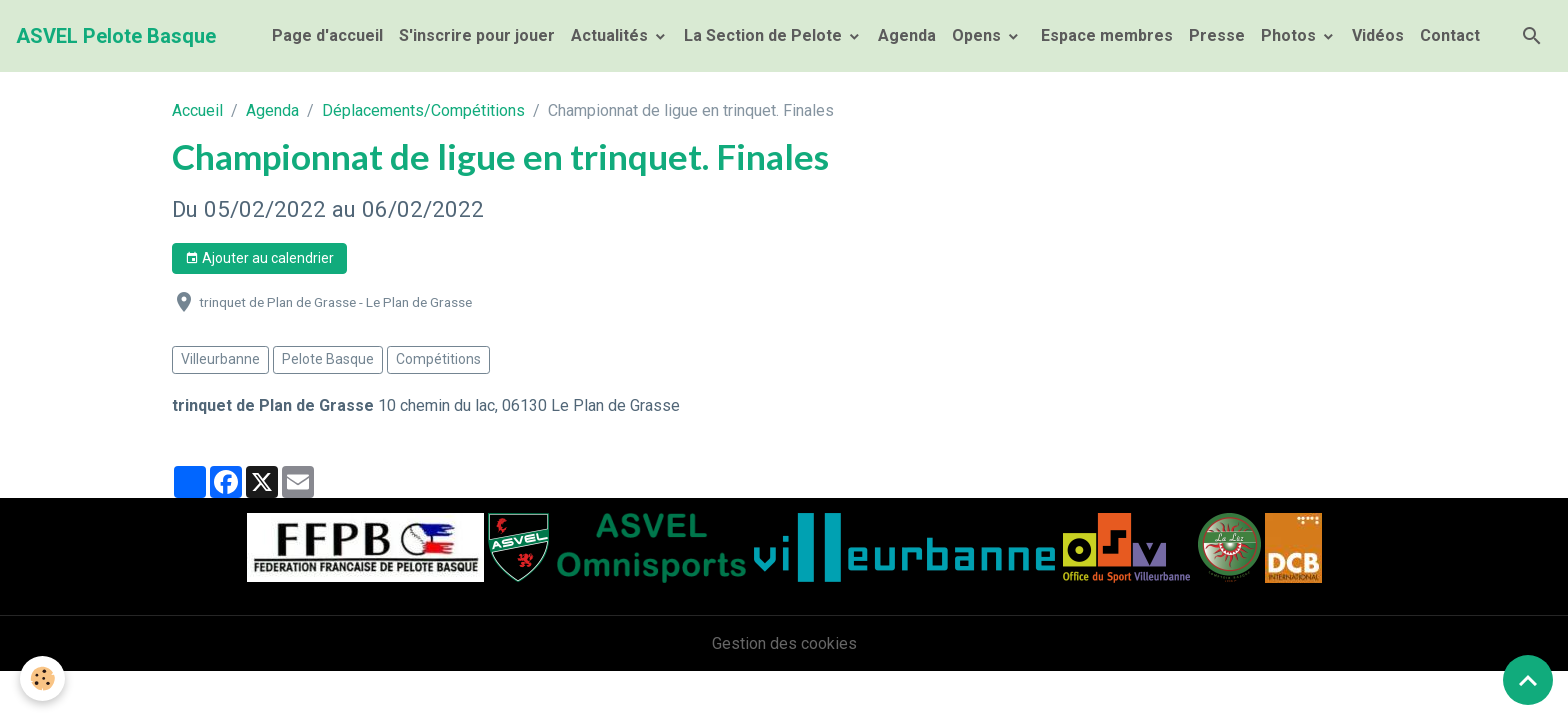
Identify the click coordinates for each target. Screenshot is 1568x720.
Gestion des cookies (784, 643)
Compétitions (438, 359)
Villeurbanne (220, 359)
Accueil (197, 110)
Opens (978, 35)
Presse (1217, 35)
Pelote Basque (328, 359)
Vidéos (1378, 35)
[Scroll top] (1528, 680)
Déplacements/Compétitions (423, 110)
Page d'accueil (327, 35)
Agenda (907, 35)
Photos (1290, 35)
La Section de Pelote (765, 35)
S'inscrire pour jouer (477, 35)
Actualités (611, 35)
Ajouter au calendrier (259, 259)
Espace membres (1105, 35)
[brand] (116, 36)
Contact (1450, 35)
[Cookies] (42, 678)
